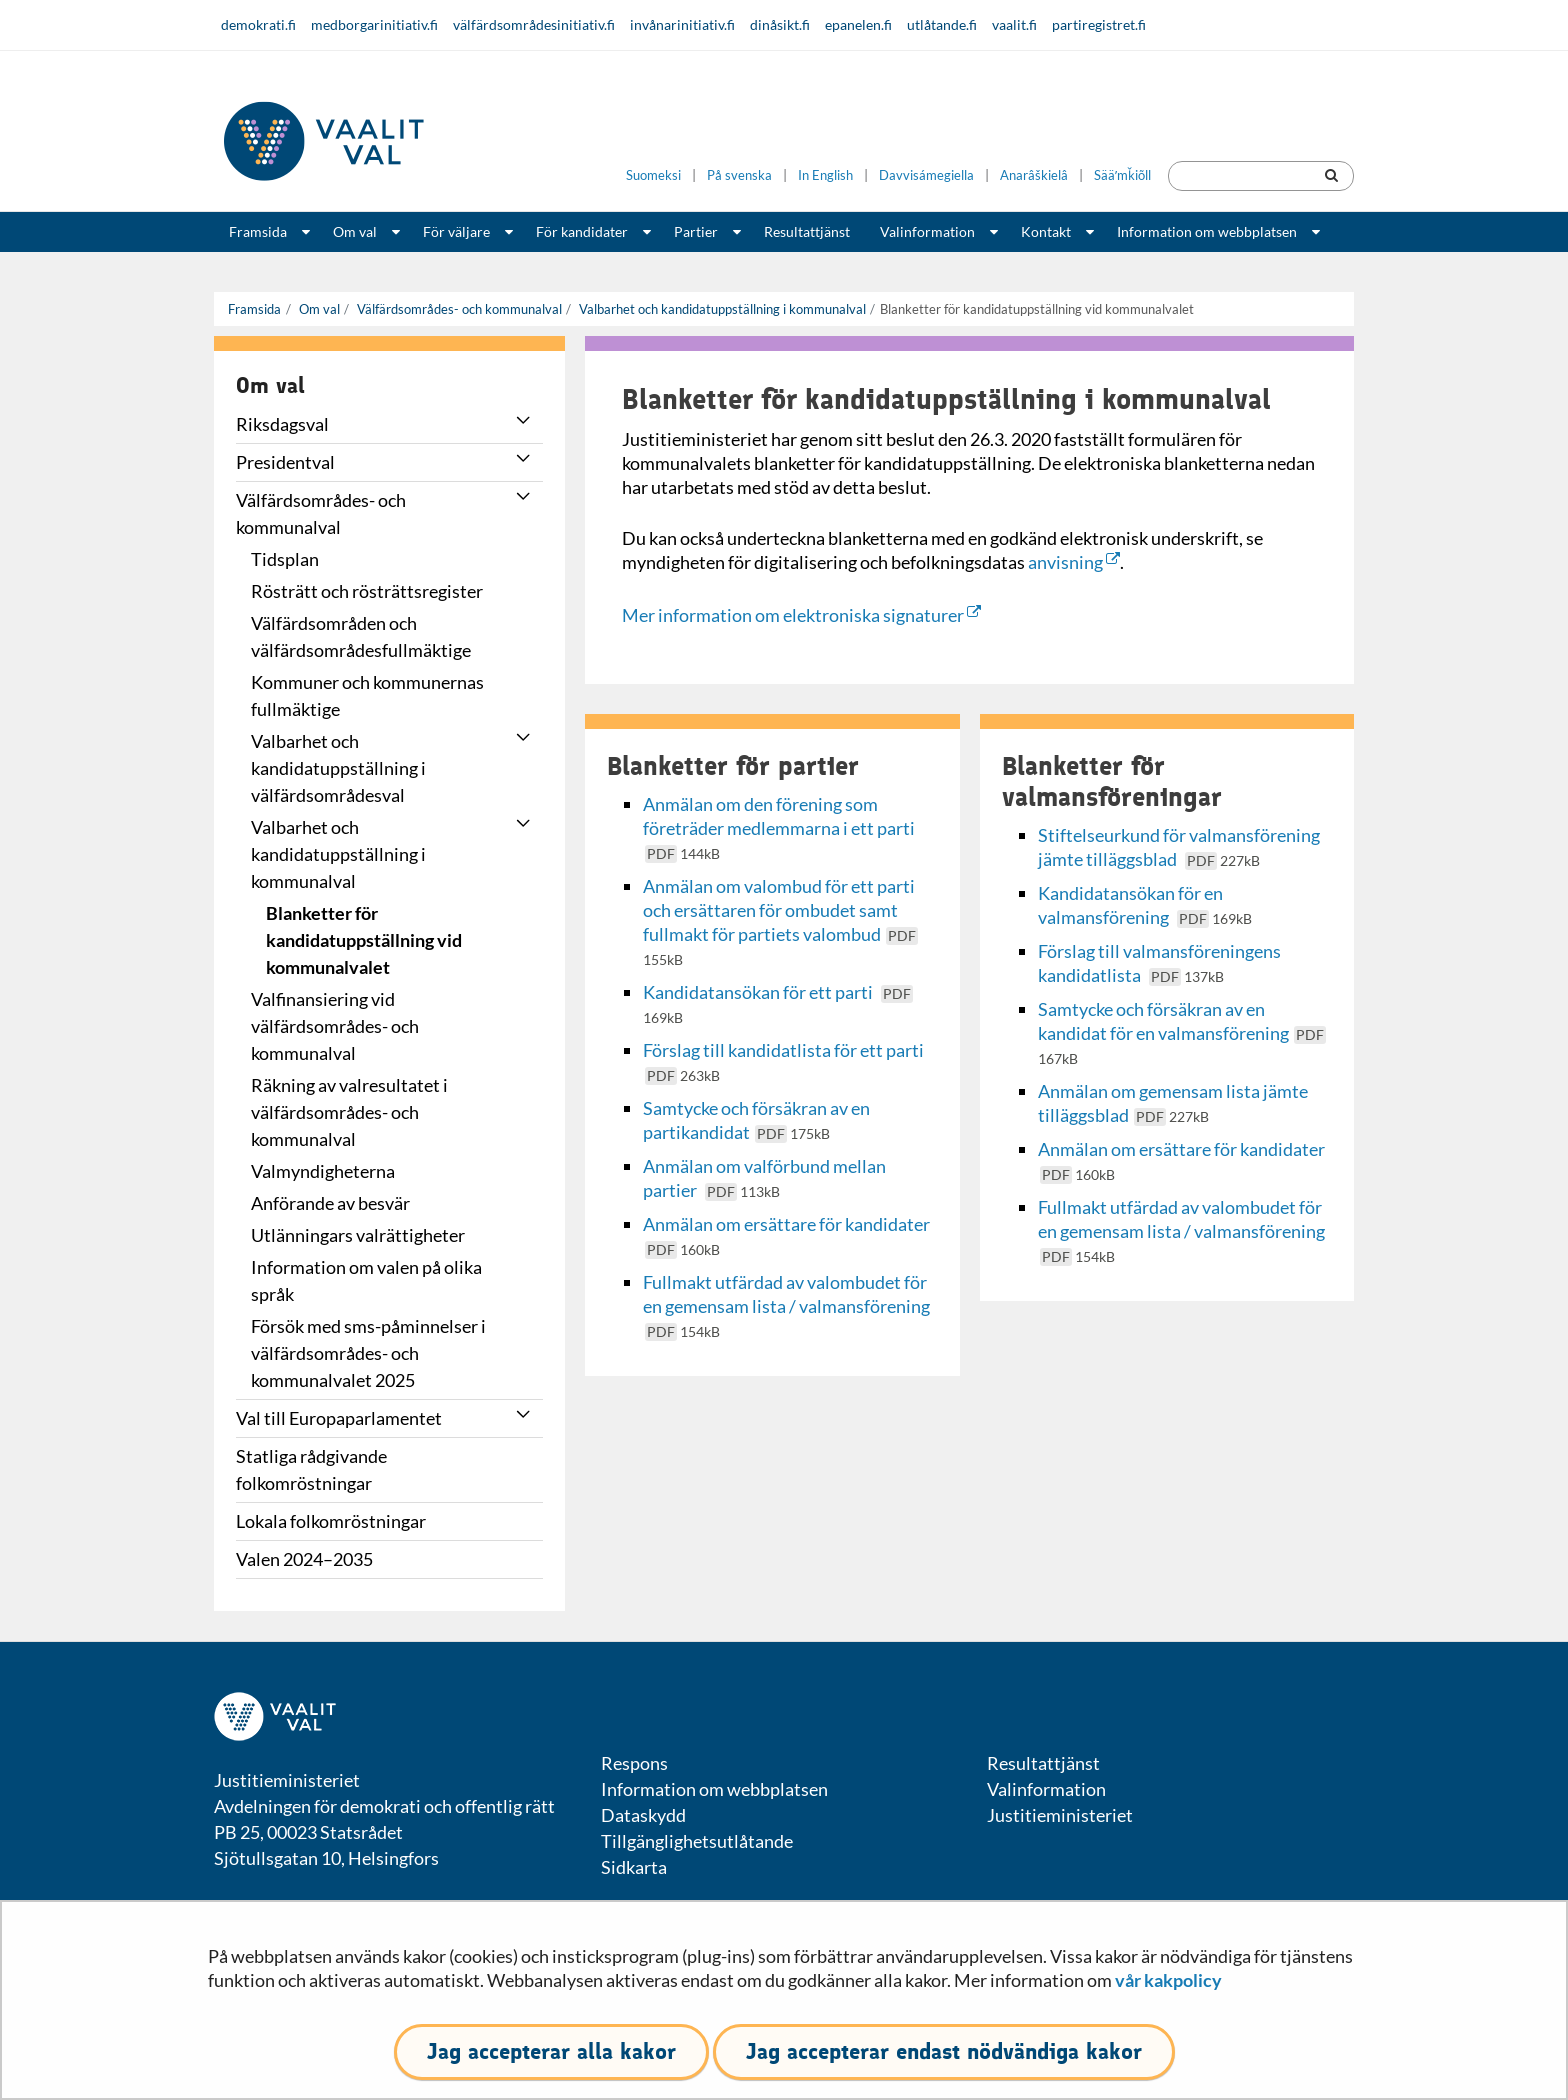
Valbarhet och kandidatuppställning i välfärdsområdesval (338, 768)
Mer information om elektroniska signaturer (801, 615)
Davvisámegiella (926, 175)
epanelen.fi (858, 24)
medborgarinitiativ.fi (374, 24)
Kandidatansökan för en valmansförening (1145, 905)
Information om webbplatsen (1207, 231)
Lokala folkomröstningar (331, 1521)
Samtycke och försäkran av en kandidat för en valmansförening (1182, 1032)
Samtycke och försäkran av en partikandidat (756, 1120)
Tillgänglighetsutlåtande (697, 1841)
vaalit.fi (1014, 24)
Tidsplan (285, 559)
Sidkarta (634, 1867)
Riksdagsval (282, 424)
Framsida (258, 231)
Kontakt (1046, 231)
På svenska (739, 175)
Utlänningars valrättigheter (358, 1235)
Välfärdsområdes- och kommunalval (458, 309)
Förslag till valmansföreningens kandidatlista (1159, 963)
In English (825, 175)
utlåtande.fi (942, 24)
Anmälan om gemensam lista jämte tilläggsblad (1173, 1103)
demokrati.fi (258, 24)
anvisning (1074, 562)
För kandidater (582, 231)
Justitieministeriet (1060, 1815)
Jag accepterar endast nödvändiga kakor (944, 2051)
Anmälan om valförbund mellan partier (764, 1178)
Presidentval (285, 462)
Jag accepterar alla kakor (551, 2051)
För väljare (456, 231)
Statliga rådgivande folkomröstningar (311, 1469)
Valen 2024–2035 (304, 1559)
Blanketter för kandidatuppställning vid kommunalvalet (364, 940)
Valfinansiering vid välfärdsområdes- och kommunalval (335, 1026)
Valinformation (927, 231)
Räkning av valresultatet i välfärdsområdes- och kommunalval (349, 1112)
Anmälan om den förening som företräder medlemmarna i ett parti (780, 828)
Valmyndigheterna (323, 1171)
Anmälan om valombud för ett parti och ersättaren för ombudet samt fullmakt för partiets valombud (780, 921)
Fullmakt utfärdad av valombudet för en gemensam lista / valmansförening (786, 1306)
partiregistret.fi (1099, 24)
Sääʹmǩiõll (1122, 175)
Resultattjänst (807, 231)
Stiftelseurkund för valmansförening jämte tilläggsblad (1179, 847)
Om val (355, 231)
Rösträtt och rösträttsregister (367, 591)
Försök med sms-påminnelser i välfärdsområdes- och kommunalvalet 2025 (368, 1353)
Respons (634, 1763)
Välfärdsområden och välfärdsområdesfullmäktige (361, 636)
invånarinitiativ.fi (682, 24)
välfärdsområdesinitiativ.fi (534, 24)
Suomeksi (653, 175)
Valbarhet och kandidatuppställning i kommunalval (721, 309)
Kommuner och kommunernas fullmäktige (367, 695)
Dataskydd (643, 1815)
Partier (696, 231)
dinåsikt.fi (780, 24)
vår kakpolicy (1168, 1980)
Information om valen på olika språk (366, 1280)
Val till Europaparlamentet (339, 1418)
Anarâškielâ (1034, 175)
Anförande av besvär (330, 1203)
